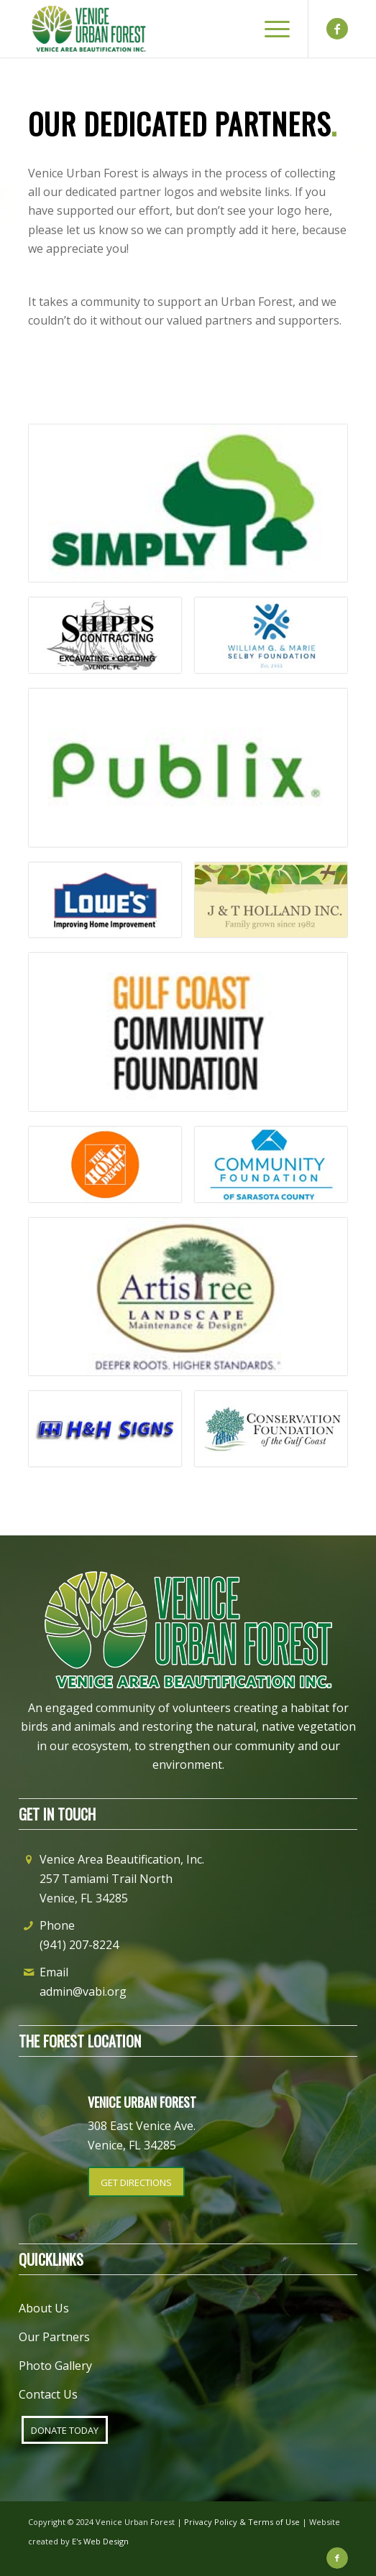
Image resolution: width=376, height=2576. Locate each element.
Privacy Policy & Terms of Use (242, 2521)
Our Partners (54, 2337)
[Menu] (270, 28)
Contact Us (48, 2394)
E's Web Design (100, 2541)
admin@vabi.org (83, 1991)
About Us (44, 2308)
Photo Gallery (55, 2365)
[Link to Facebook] (337, 28)
